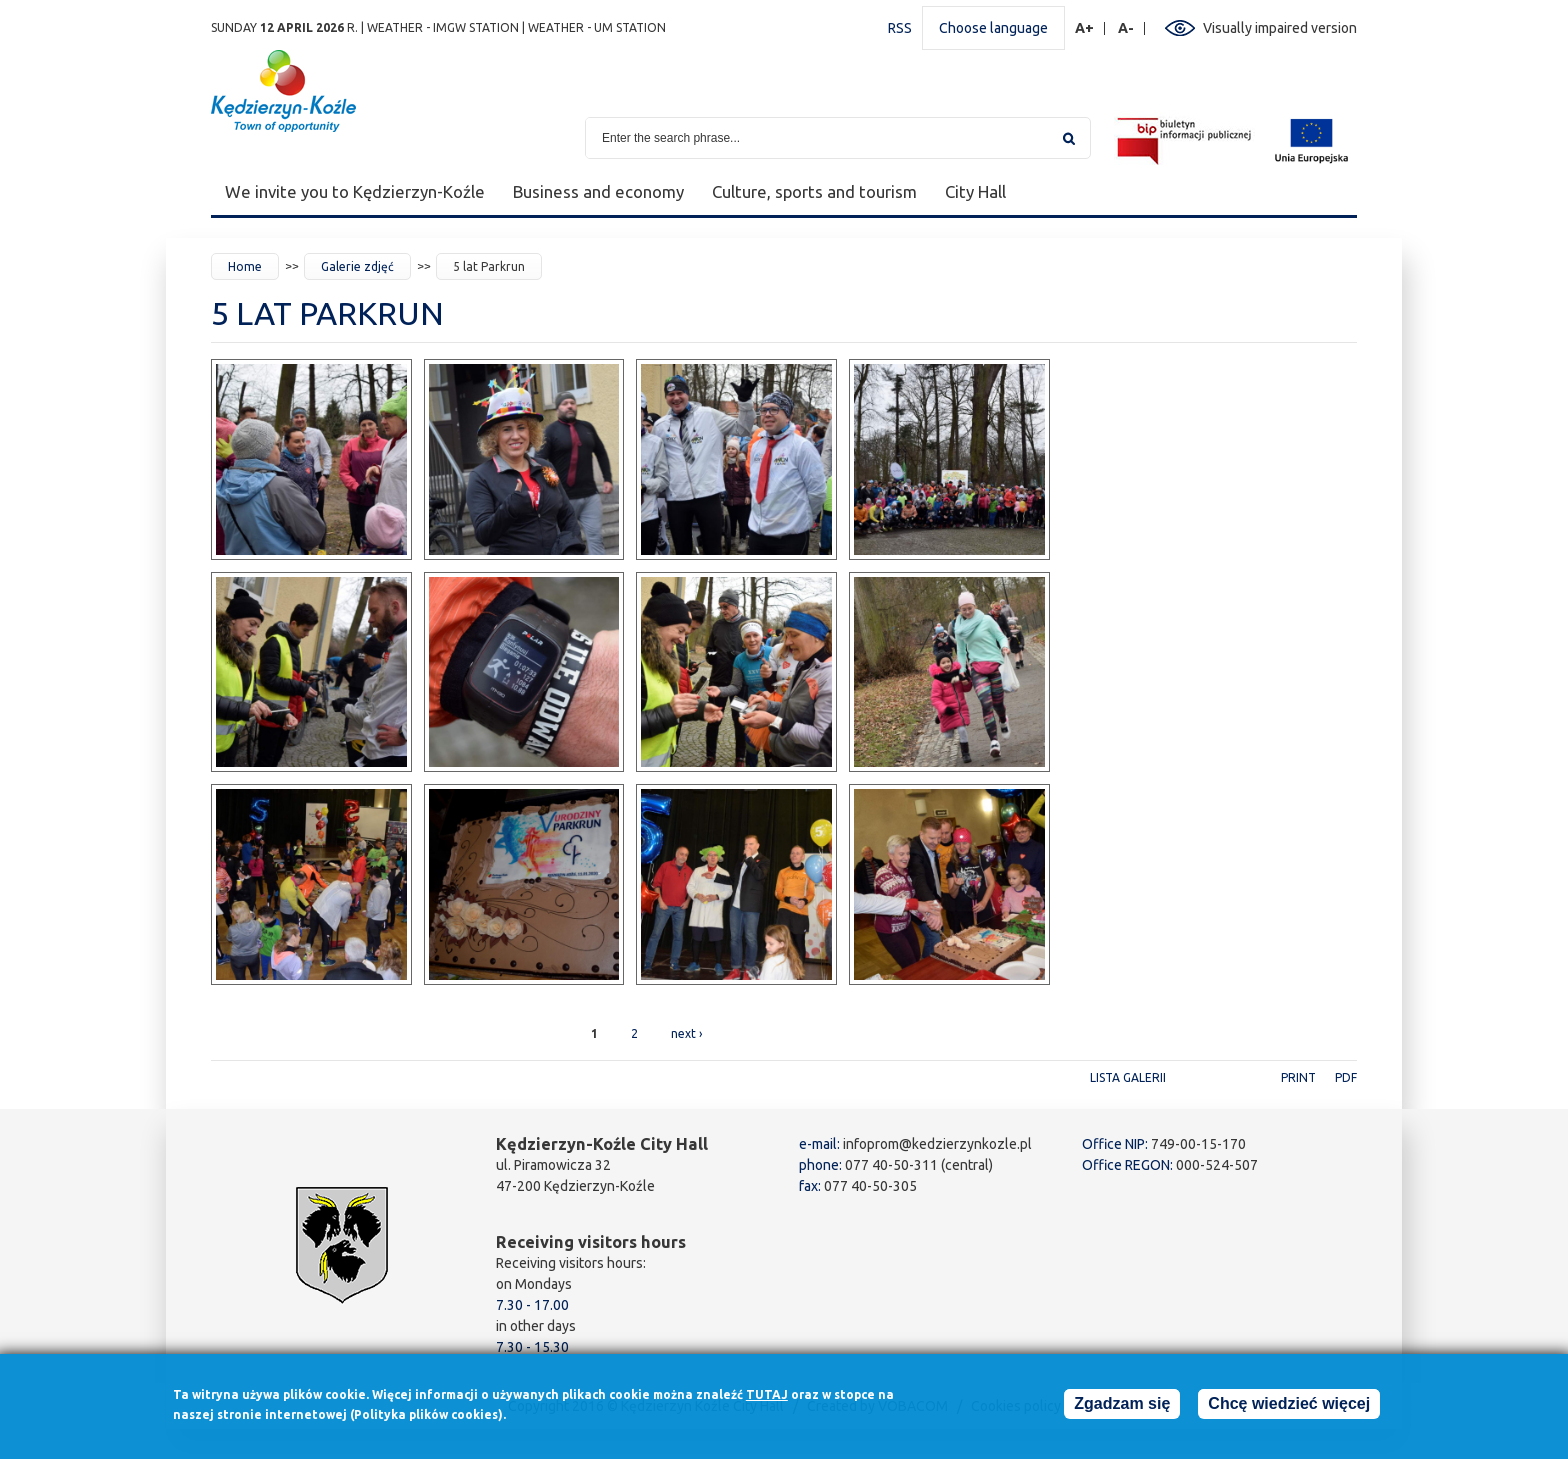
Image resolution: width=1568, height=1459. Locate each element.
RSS (900, 28)
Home (245, 266)
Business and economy (598, 191)
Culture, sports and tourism (814, 191)
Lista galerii (1128, 1077)
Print (1298, 1077)
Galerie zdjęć (357, 266)
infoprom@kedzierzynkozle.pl (937, 1144)
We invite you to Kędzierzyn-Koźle (355, 191)
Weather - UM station (597, 27)
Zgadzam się (1122, 1407)
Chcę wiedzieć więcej (1289, 1407)
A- (1126, 28)
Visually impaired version (1280, 28)
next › (686, 1033)
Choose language (993, 28)
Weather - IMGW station (443, 27)
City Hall (975, 191)
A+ (1085, 28)
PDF (1346, 1077)
